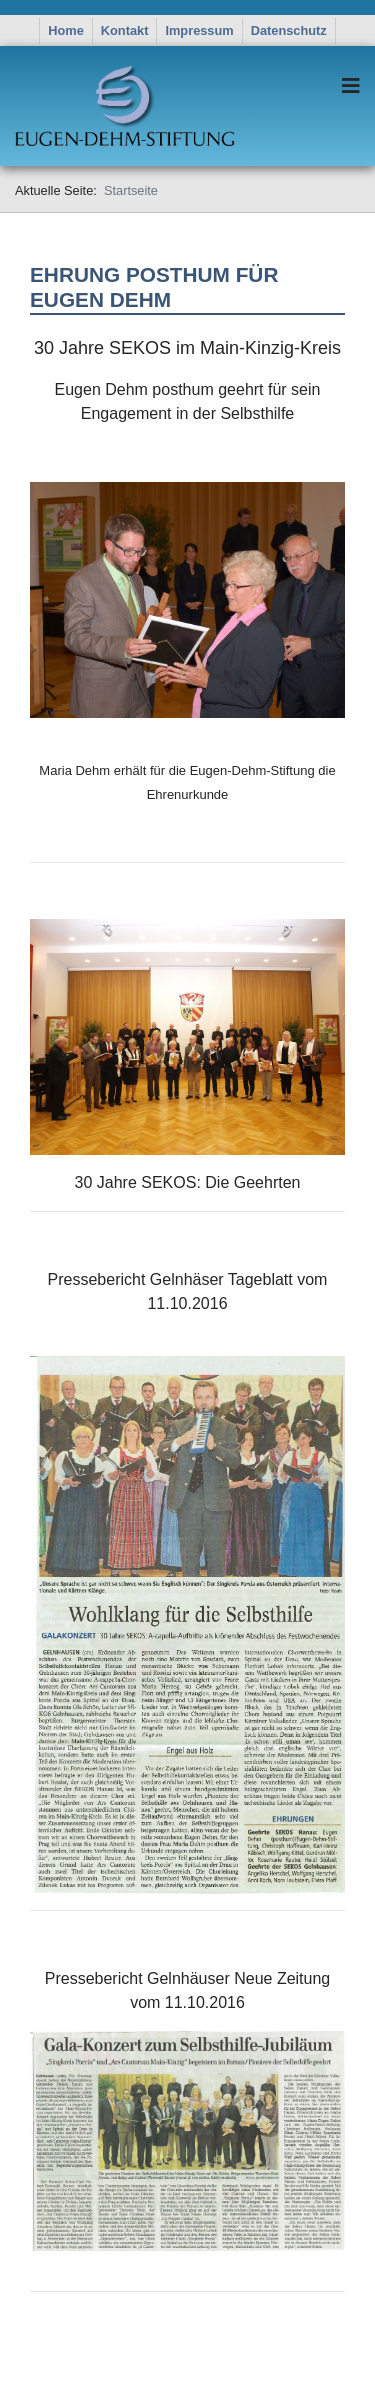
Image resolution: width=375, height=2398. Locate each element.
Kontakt (125, 30)
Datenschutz (289, 30)
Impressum (199, 30)
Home (66, 30)
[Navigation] (351, 86)
